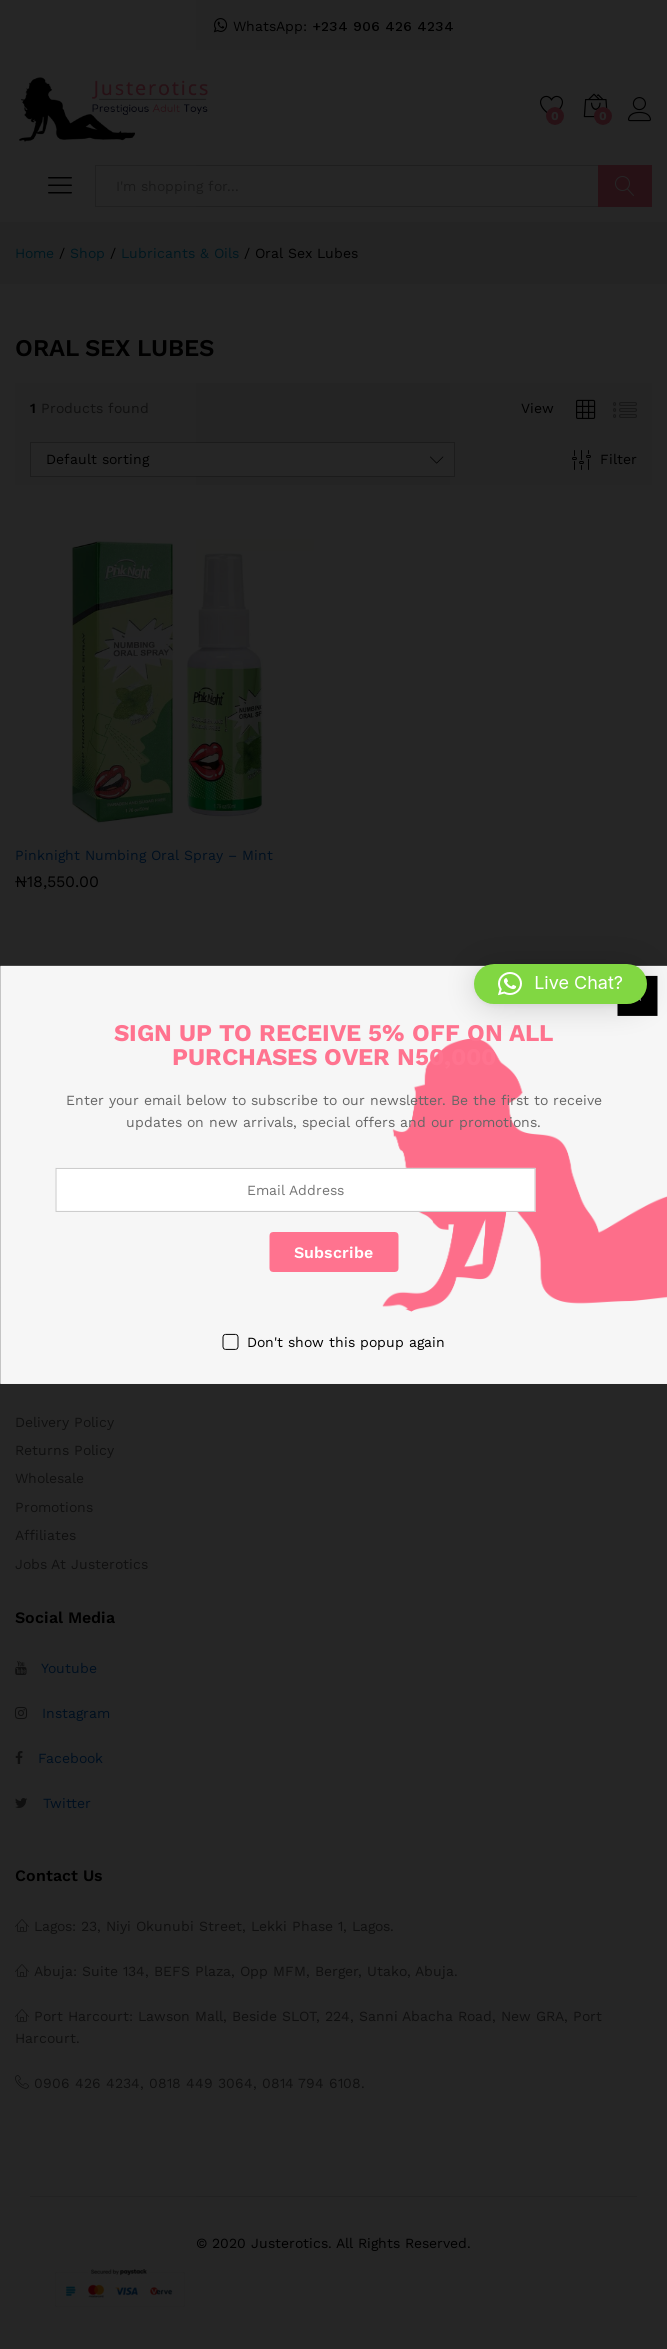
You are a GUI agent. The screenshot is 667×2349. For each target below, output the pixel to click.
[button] (560, 984)
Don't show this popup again (346, 1342)
